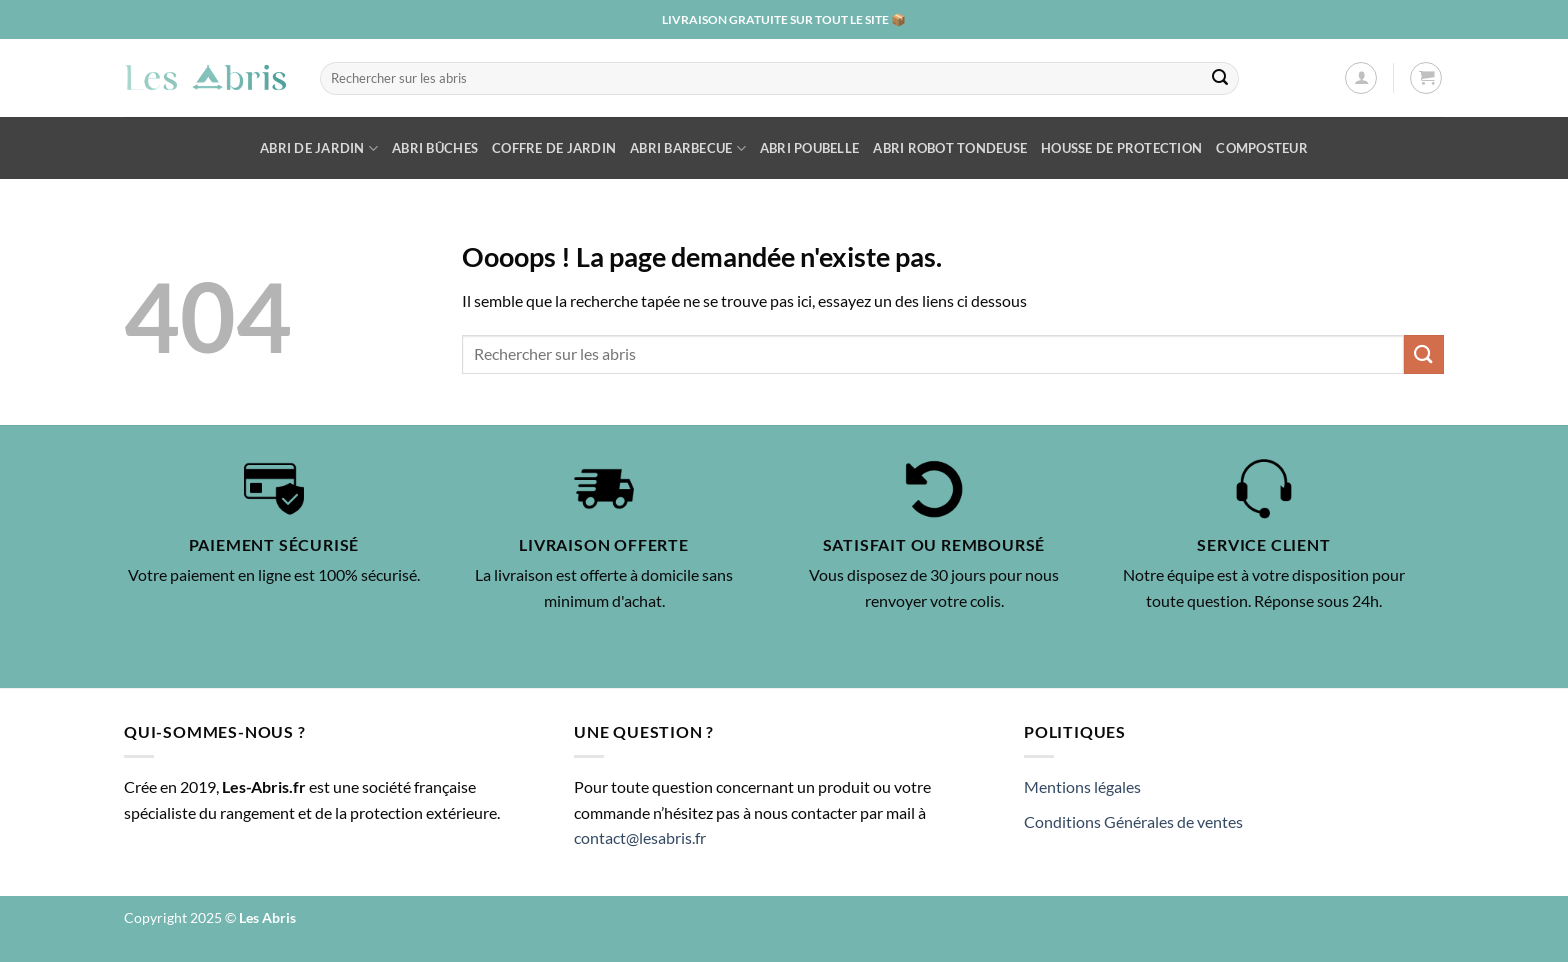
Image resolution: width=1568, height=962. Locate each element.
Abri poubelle (809, 148)
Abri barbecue (688, 148)
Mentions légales (1082, 786)
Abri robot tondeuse (950, 148)
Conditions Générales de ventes (1133, 821)
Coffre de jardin (554, 148)
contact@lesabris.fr (640, 837)
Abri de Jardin (319, 148)
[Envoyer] (1220, 78)
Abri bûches (435, 148)
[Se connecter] (1361, 78)
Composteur (1262, 148)
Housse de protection (1121, 148)
